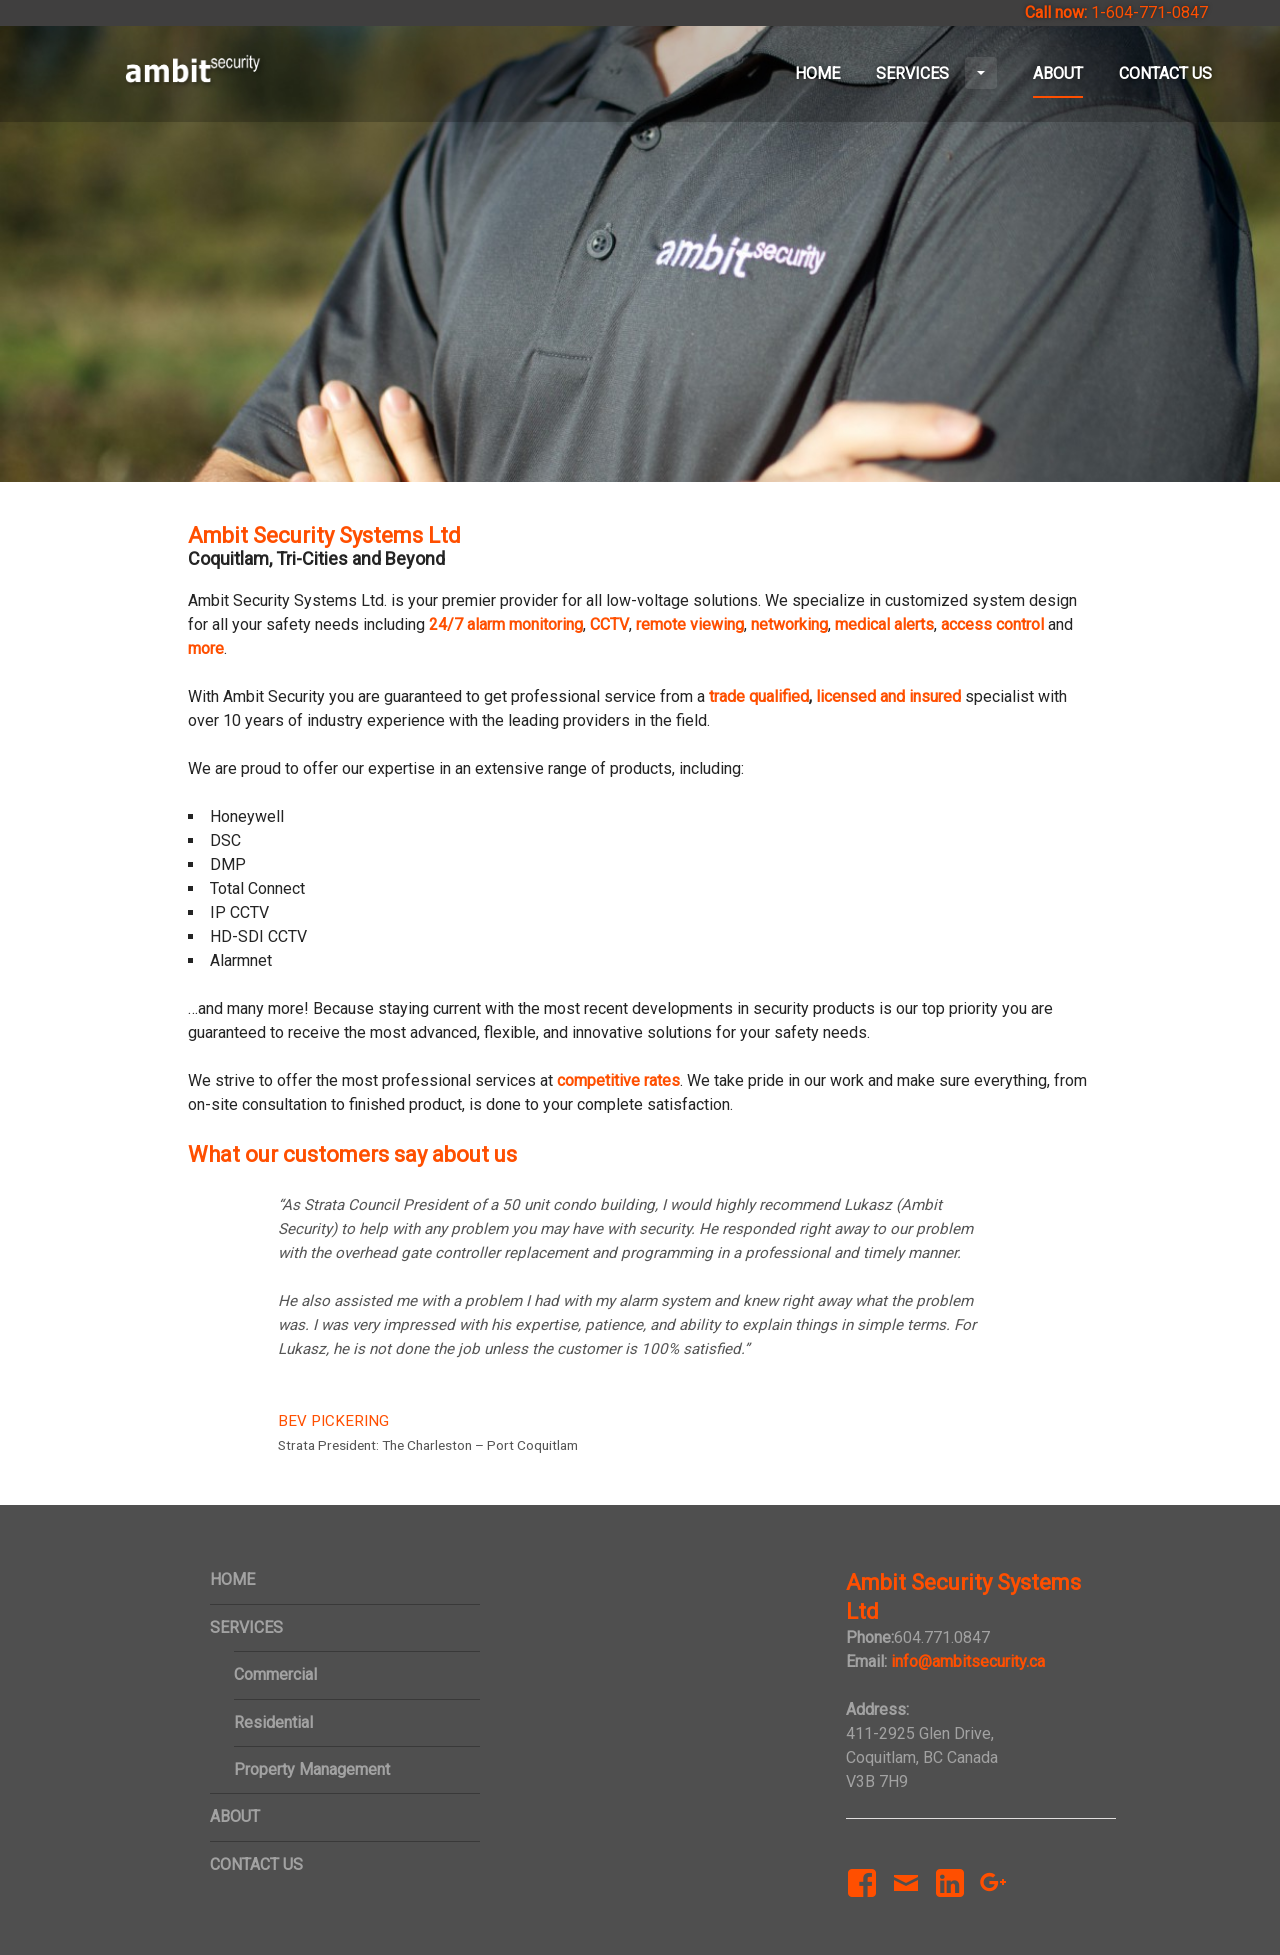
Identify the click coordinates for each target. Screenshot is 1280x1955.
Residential (273, 1722)
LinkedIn (949, 1903)
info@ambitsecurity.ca (968, 1661)
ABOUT (1058, 73)
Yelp (1041, 1869)
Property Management (312, 1769)
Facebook (857, 1903)
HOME (817, 73)
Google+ (989, 1903)
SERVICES (936, 73)
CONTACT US (1165, 73)
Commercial (275, 1674)
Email (905, 1903)
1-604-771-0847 (1149, 12)
